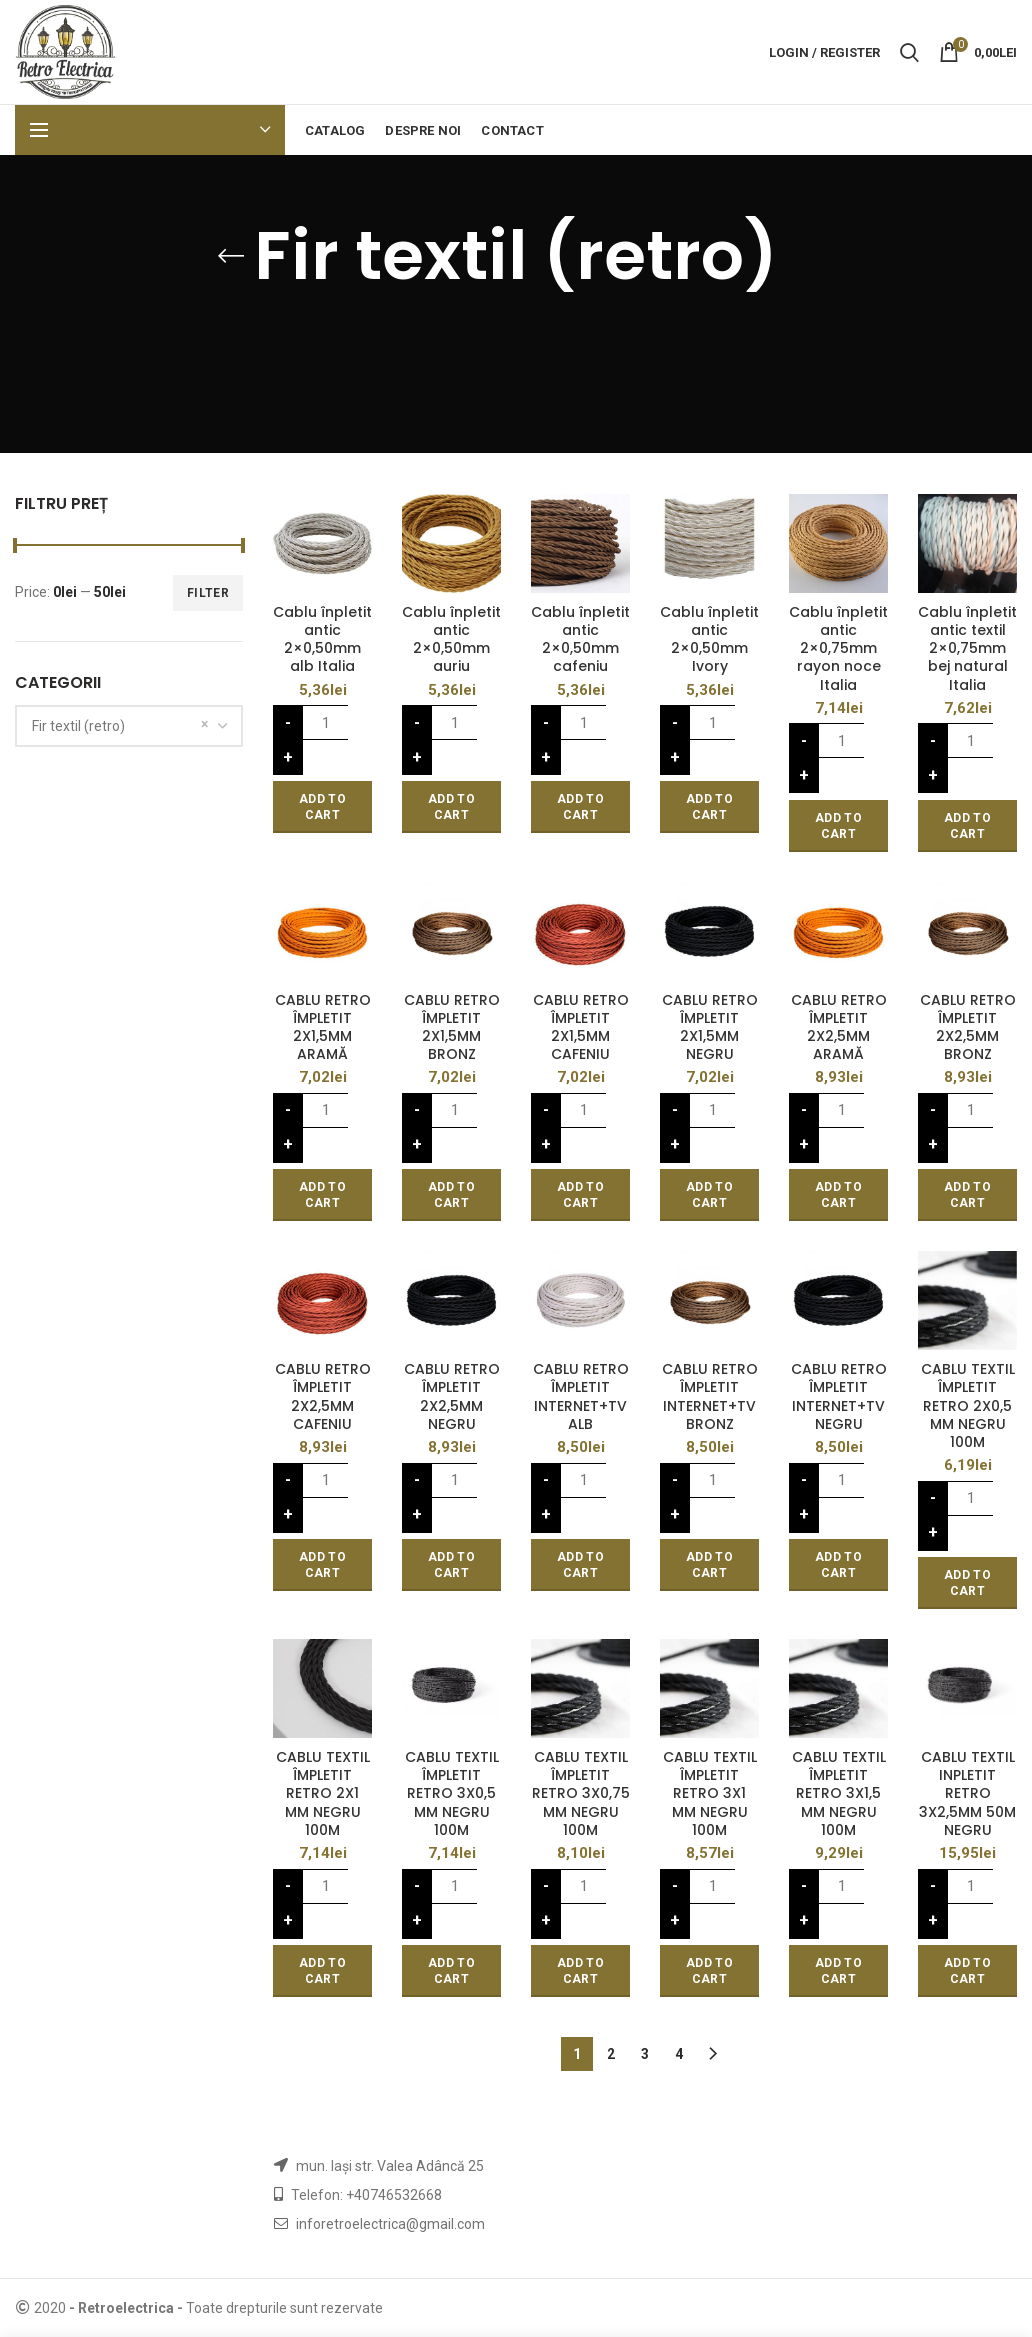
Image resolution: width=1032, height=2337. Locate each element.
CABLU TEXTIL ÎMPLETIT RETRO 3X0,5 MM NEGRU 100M (452, 1793)
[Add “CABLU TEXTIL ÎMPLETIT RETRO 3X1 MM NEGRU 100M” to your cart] (709, 1971)
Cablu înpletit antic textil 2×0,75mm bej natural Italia (967, 648)
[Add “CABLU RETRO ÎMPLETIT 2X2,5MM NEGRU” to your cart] (451, 1565)
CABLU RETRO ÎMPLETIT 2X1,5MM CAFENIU (581, 1027)
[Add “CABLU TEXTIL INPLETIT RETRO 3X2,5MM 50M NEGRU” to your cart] (967, 1971)
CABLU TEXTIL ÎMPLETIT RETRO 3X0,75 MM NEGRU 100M (581, 1793)
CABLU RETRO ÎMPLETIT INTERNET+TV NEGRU (839, 1396)
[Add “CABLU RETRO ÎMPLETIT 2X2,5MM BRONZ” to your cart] (967, 1195)
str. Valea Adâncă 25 (419, 2166)
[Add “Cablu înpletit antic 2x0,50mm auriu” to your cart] (451, 807)
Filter (208, 593)
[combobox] (129, 726)
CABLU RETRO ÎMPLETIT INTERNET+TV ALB (581, 1396)
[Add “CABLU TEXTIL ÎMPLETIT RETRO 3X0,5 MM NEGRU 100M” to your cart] (451, 1971)
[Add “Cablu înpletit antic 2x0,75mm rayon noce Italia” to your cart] (838, 826)
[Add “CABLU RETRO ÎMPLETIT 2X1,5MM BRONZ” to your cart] (451, 1195)
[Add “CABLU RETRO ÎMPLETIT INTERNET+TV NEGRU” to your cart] (838, 1565)
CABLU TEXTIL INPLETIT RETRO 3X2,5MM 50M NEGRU (967, 1793)
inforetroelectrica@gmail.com (390, 2224)
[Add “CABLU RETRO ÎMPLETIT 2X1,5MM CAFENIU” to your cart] (580, 1195)
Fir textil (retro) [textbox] (78, 726)
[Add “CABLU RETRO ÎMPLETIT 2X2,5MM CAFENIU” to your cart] (322, 1565)
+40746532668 (394, 2195)
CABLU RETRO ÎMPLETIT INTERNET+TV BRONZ (710, 1396)
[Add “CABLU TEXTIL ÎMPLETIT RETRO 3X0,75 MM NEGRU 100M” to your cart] (580, 1971)
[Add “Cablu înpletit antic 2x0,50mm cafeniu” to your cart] (580, 807)
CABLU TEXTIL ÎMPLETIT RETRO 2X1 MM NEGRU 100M (323, 1793)
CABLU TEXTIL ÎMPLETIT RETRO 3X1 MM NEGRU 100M (710, 1793)
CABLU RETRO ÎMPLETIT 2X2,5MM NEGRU (452, 1396)
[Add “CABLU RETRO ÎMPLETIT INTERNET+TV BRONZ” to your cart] (709, 1565)
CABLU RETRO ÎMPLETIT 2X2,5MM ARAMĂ (839, 1027)
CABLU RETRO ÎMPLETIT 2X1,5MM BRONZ (452, 1027)
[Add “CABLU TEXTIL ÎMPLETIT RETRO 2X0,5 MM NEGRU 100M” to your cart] (967, 1583)
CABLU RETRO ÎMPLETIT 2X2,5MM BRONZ (968, 1027)
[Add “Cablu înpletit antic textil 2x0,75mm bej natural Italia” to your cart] (967, 826)
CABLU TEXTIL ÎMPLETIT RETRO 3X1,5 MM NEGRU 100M (839, 1793)
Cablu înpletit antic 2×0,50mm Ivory (709, 639)
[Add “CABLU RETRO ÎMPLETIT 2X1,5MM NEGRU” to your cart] (709, 1195)
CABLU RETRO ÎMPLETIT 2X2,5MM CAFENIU (323, 1396)
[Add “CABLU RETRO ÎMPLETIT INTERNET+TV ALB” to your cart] (580, 1565)
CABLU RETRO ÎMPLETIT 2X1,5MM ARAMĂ (323, 1027)
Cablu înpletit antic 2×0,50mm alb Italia (322, 639)
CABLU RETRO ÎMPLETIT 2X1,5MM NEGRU (710, 1027)
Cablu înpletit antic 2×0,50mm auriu (451, 639)
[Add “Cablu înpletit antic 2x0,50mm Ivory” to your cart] (709, 807)
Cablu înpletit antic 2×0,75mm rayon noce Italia (838, 648)
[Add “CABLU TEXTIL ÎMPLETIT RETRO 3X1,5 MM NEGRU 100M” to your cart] (838, 1971)
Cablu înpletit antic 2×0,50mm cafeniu (580, 639)
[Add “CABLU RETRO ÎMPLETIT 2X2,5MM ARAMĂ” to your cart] (838, 1195)
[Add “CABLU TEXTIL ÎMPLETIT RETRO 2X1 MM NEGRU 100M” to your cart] (322, 1971)
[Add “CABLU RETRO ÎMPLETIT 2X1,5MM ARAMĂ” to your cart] (322, 1195)
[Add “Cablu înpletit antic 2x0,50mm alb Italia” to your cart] (322, 807)
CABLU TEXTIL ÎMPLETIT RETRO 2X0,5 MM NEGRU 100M (968, 1405)
